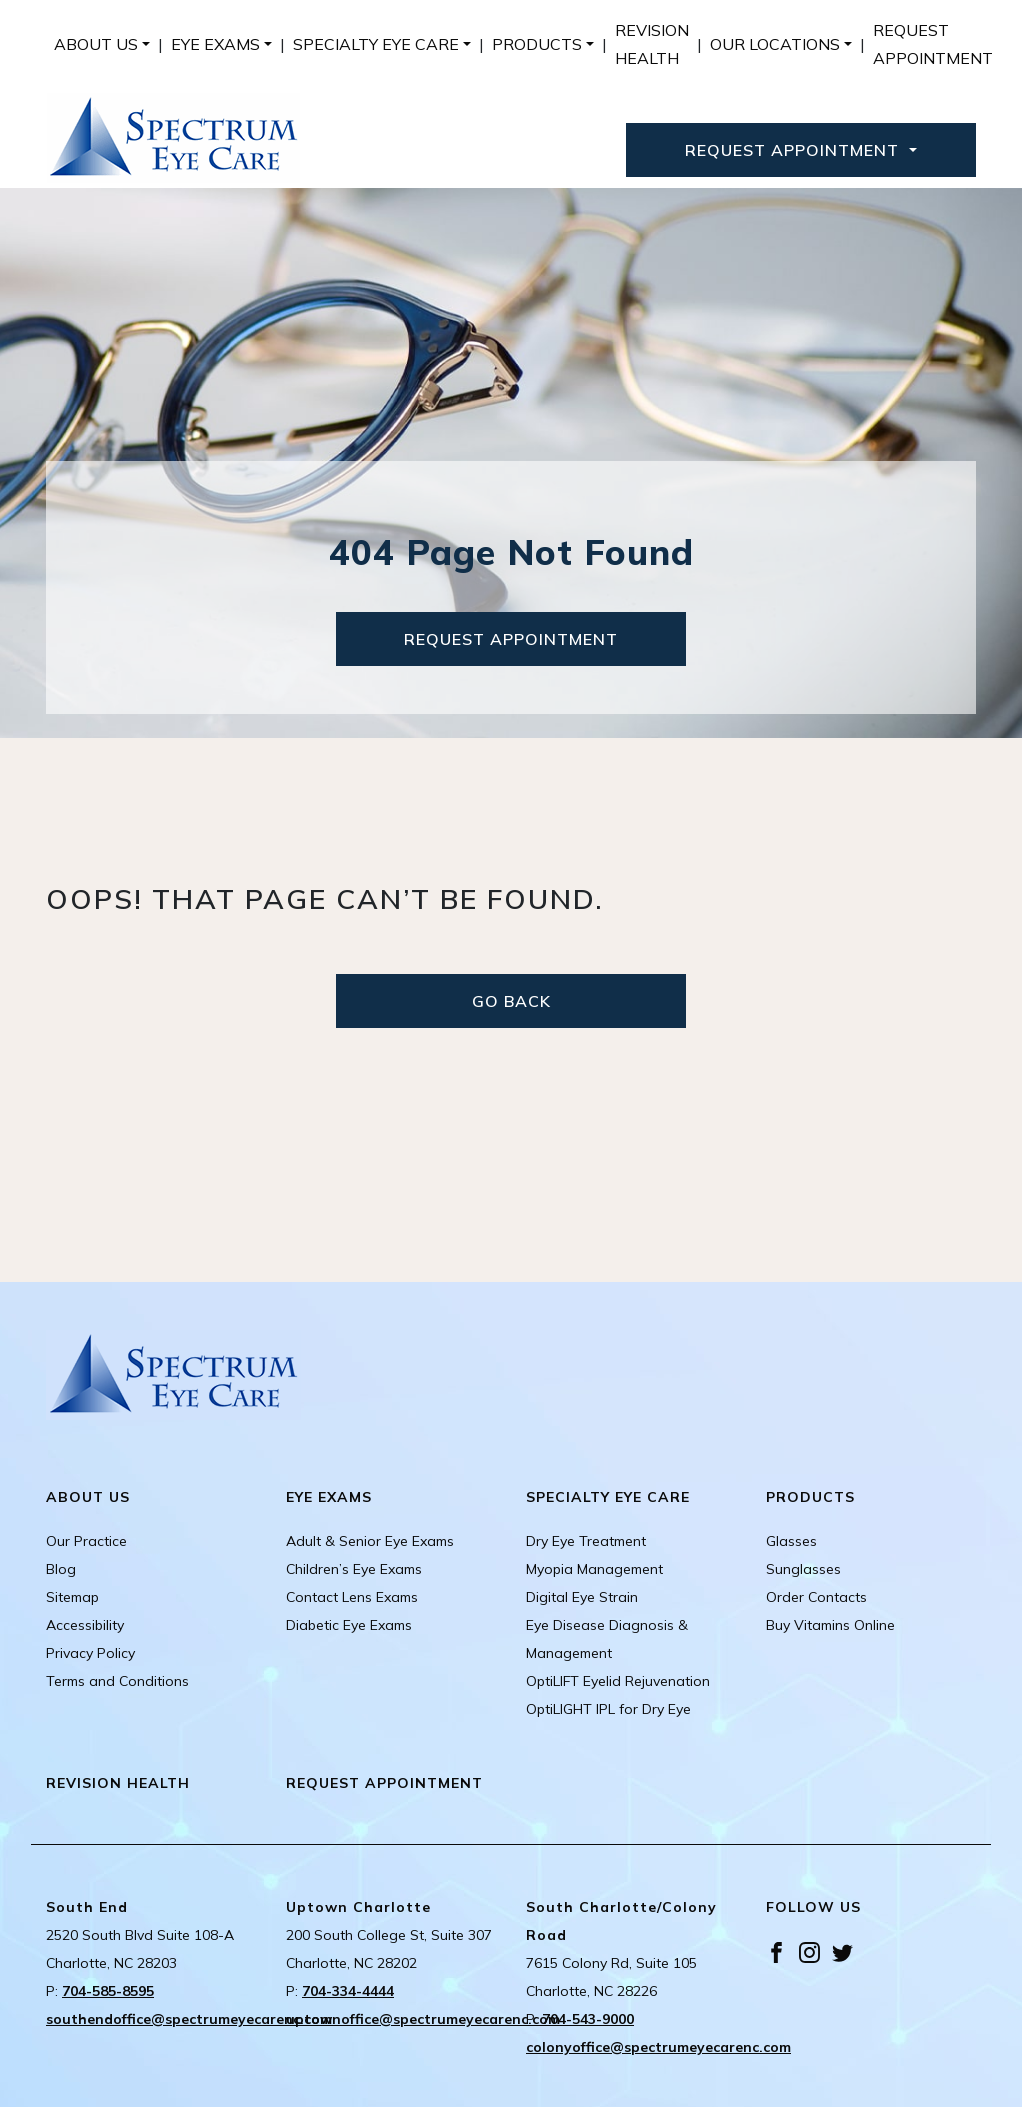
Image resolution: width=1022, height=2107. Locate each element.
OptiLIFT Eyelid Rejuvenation (618, 1681)
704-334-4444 (348, 1991)
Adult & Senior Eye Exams (370, 1541)
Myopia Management (594, 1569)
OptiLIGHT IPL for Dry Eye (608, 1709)
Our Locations (775, 44)
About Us (96, 44)
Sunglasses (803, 1569)
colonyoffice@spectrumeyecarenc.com (658, 2047)
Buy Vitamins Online (830, 1625)
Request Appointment (933, 44)
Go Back (511, 1001)
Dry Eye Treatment (586, 1541)
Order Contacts (816, 1597)
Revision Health (652, 44)
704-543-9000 (588, 2019)
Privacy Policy (90, 1653)
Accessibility (85, 1625)
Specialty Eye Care (376, 44)
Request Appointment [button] (794, 150)
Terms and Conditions (117, 1681)
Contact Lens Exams (352, 1597)
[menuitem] (102, 44)
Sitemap (72, 1597)
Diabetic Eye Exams (349, 1625)
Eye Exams (215, 44)
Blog (61, 1569)
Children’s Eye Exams (354, 1569)
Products (537, 44)
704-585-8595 (108, 1991)
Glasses (791, 1541)
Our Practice (86, 1541)
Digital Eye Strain (582, 1597)
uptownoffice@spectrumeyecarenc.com (423, 2019)
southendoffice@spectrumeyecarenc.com (189, 2019)
